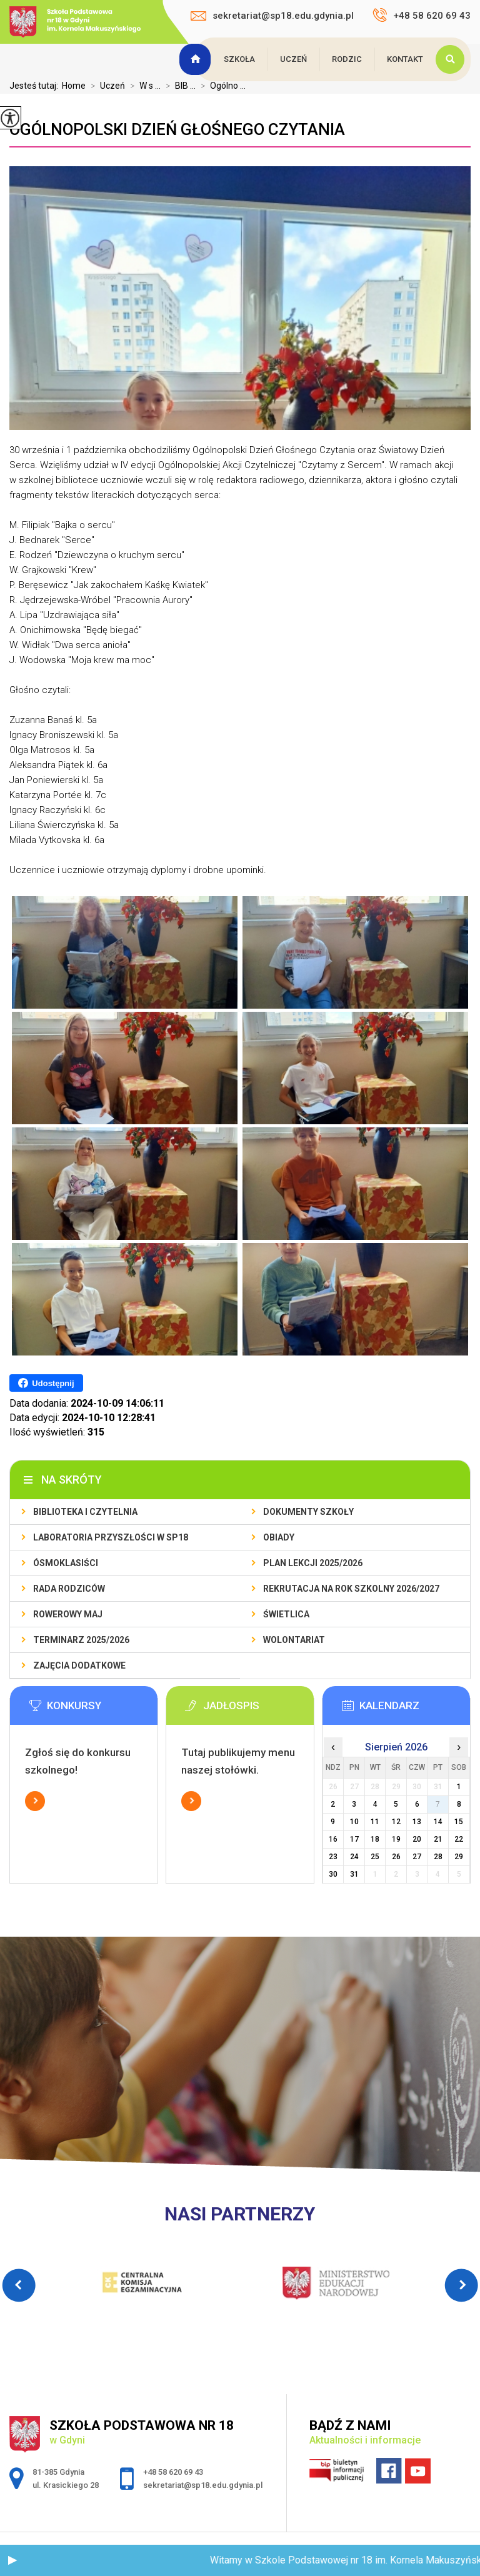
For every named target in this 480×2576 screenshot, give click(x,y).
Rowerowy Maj (67, 1614)
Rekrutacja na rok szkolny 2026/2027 (351, 1589)
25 (375, 1856)
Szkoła (239, 59)
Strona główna (196, 59)
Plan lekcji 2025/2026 (312, 1563)
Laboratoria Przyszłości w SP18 (110, 1537)
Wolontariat (294, 1640)
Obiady (278, 1537)
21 (438, 1839)
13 (416, 1821)
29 (458, 1856)
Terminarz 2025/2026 (81, 1640)
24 (354, 1856)
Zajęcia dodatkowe (79, 1665)
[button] (12, 2560)
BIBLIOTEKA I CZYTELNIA (85, 1512)
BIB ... (178, 85)
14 (438, 1821)
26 (396, 1856)
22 (458, 1839)
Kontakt (405, 59)
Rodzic (347, 59)
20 (416, 1839)
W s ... (143, 85)
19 (396, 1839)
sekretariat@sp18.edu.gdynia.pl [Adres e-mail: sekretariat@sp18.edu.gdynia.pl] (202, 2485)
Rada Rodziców (69, 1589)
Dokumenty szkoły (308, 1512)
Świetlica (286, 1614)
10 (354, 1821)
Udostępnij (46, 1383)
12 (396, 1821)
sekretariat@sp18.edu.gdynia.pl (272, 15)
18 (375, 1839)
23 (333, 1856)
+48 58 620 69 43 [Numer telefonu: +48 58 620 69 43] (173, 2472)
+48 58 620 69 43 (421, 15)
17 (354, 1839)
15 (458, 1821)
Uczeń (293, 59)
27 (416, 1856)
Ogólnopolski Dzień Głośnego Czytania (177, 129)
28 (438, 1856)
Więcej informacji (35, 1801)
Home (74, 85)
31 (354, 1874)
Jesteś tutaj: (35, 85)
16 (333, 1839)
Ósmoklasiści (65, 1563)
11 (375, 1821)
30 (333, 1874)
